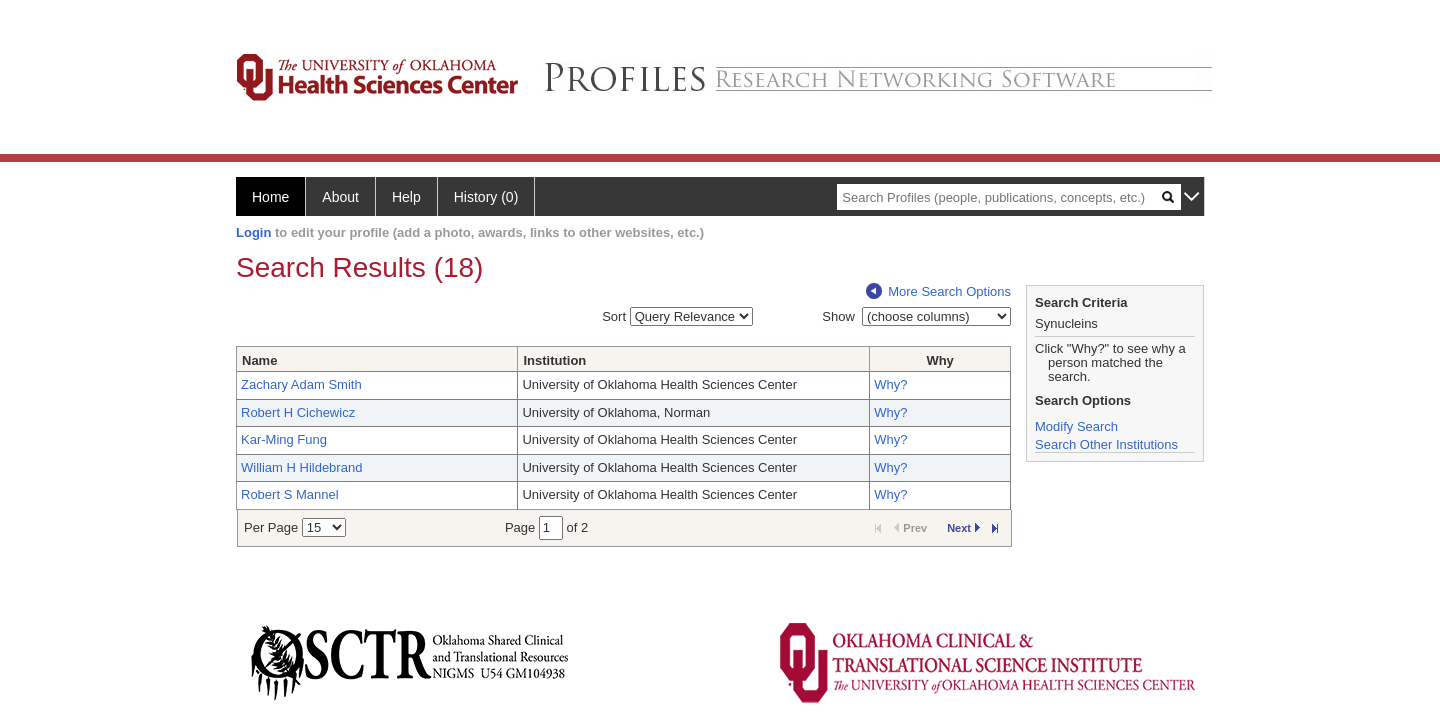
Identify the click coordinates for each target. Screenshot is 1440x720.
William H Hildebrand (301, 467)
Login (253, 232)
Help (406, 197)
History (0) (486, 197)
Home (270, 197)
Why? (890, 384)
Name (259, 360)
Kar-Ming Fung (284, 439)
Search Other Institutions (1106, 444)
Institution (554, 360)
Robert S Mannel (290, 494)
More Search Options (938, 291)
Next (963, 528)
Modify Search (1076, 426)
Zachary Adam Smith (301, 384)
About (340, 197)
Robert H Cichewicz (298, 412)
